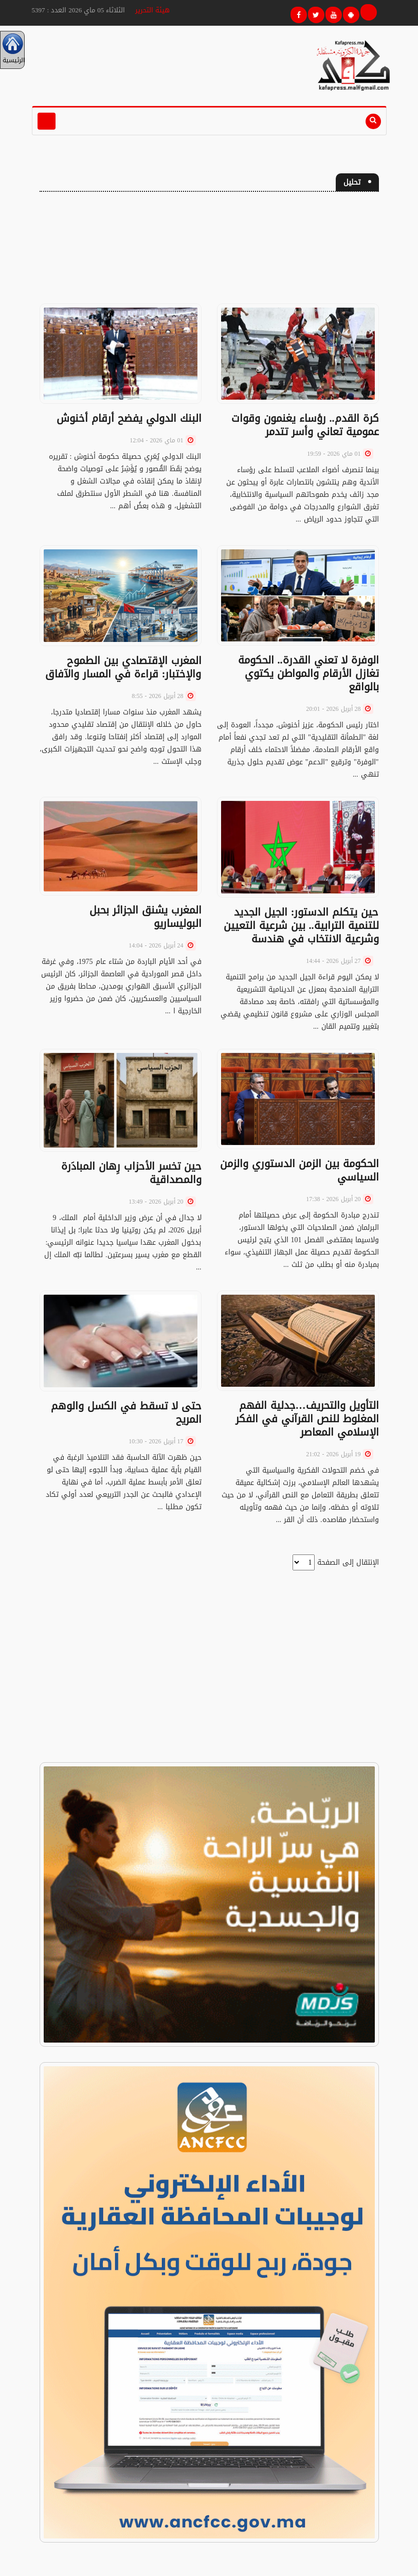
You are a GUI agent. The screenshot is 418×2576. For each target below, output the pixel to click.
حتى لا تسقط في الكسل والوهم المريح (126, 1412)
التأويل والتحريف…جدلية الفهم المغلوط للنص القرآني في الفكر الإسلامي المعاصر (307, 1419)
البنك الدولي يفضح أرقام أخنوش (129, 418)
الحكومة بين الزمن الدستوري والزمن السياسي (299, 1170)
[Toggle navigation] (47, 121)
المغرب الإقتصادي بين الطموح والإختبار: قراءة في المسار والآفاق (123, 667)
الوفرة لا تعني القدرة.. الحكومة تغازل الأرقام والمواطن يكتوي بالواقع (308, 673)
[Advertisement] (209, 251)
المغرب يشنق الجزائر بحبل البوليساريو (145, 916)
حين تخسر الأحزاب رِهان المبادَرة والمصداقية (131, 1172)
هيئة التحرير (152, 10)
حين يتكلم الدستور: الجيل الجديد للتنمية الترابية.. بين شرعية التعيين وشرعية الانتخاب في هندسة (301, 925)
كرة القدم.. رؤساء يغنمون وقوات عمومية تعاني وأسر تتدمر (305, 424)
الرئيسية (12, 49)
